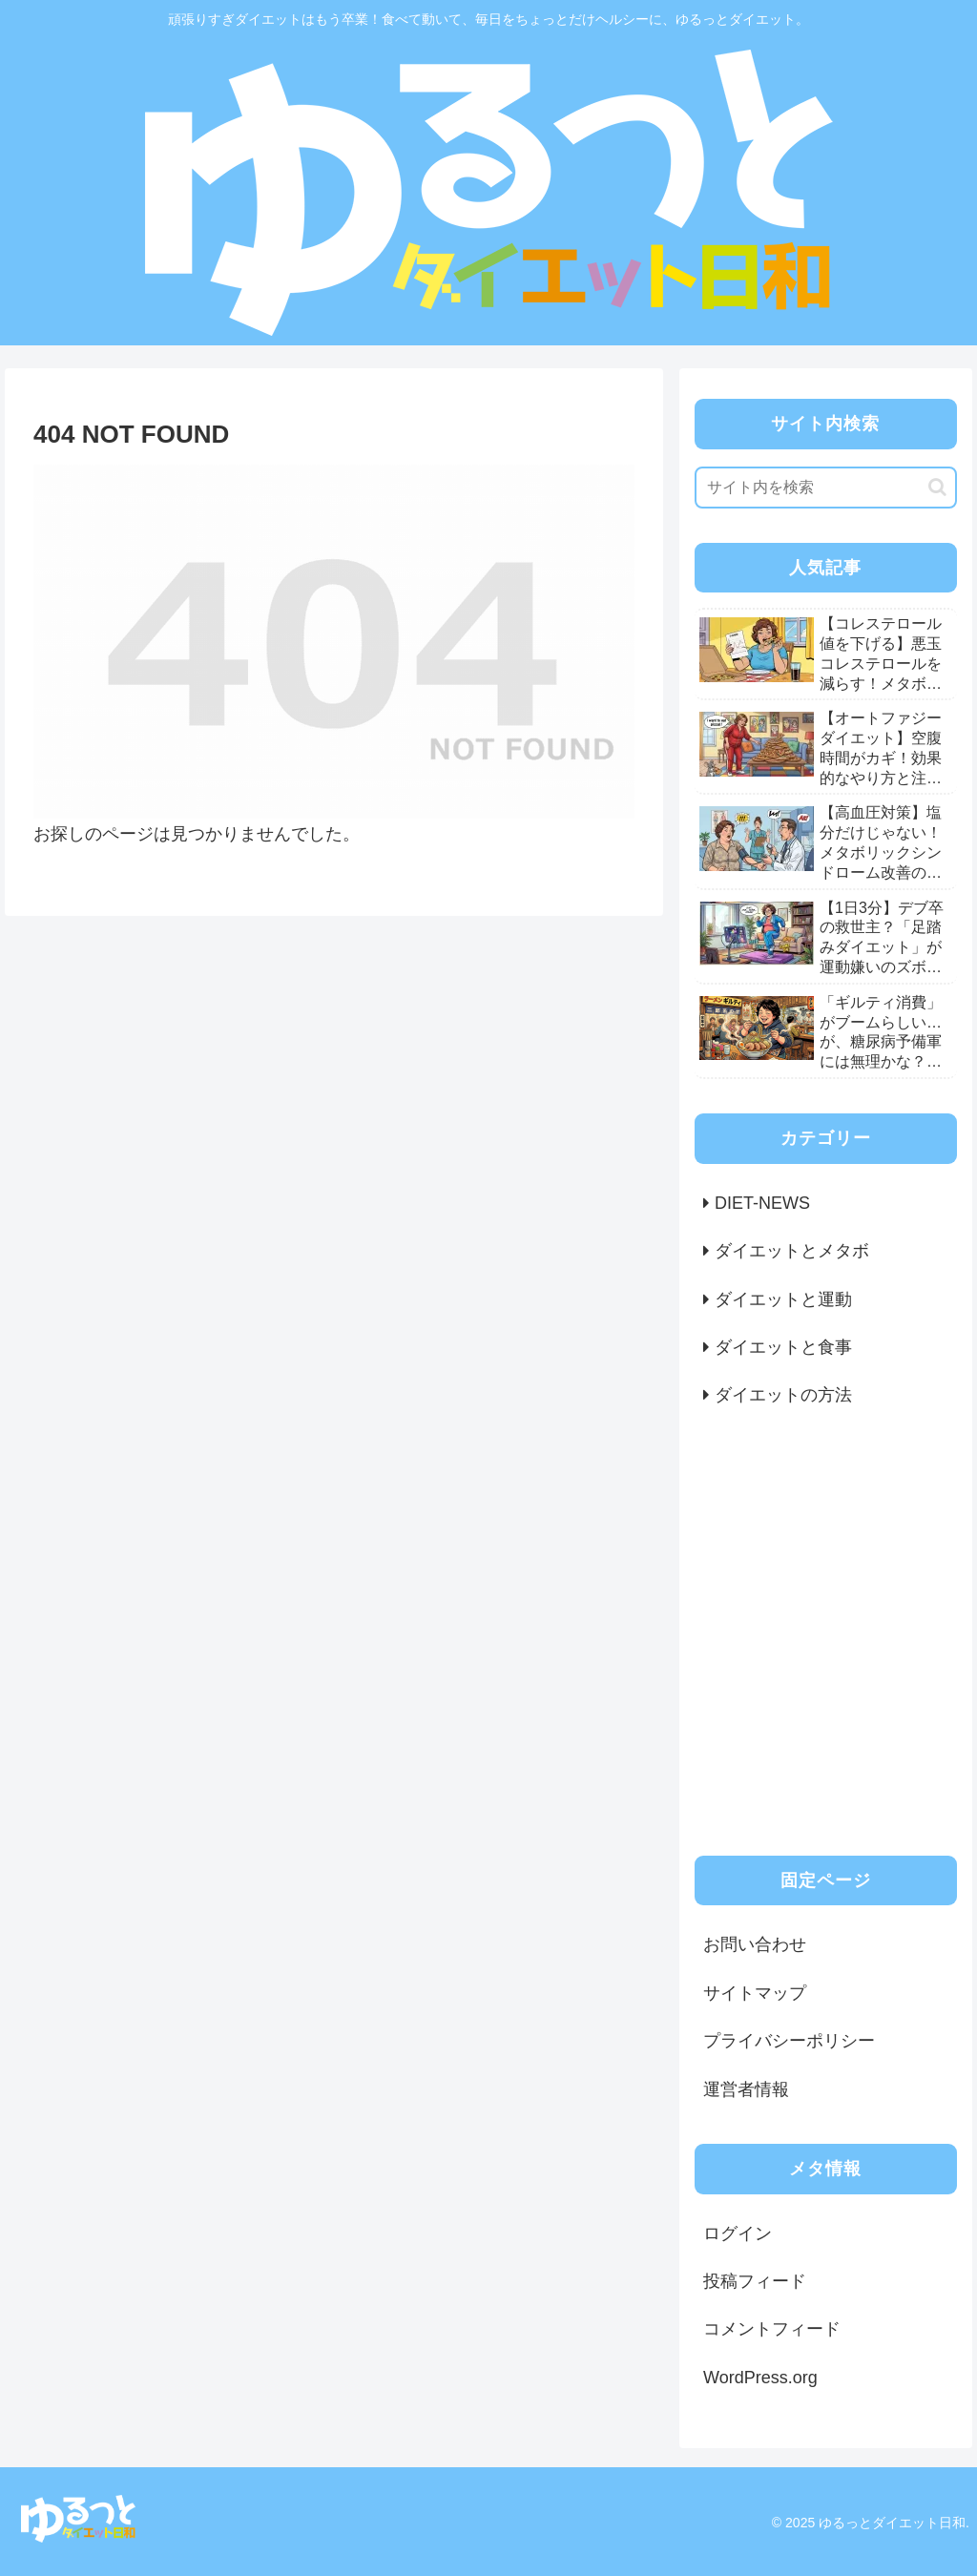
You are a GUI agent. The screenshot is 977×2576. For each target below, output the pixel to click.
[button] (937, 487)
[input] (825, 488)
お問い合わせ (754, 1944)
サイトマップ (754, 1993)
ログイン (737, 2233)
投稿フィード (754, 2281)
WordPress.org (760, 2377)
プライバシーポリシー (789, 2040)
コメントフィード (772, 2328)
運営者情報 (746, 2089)
